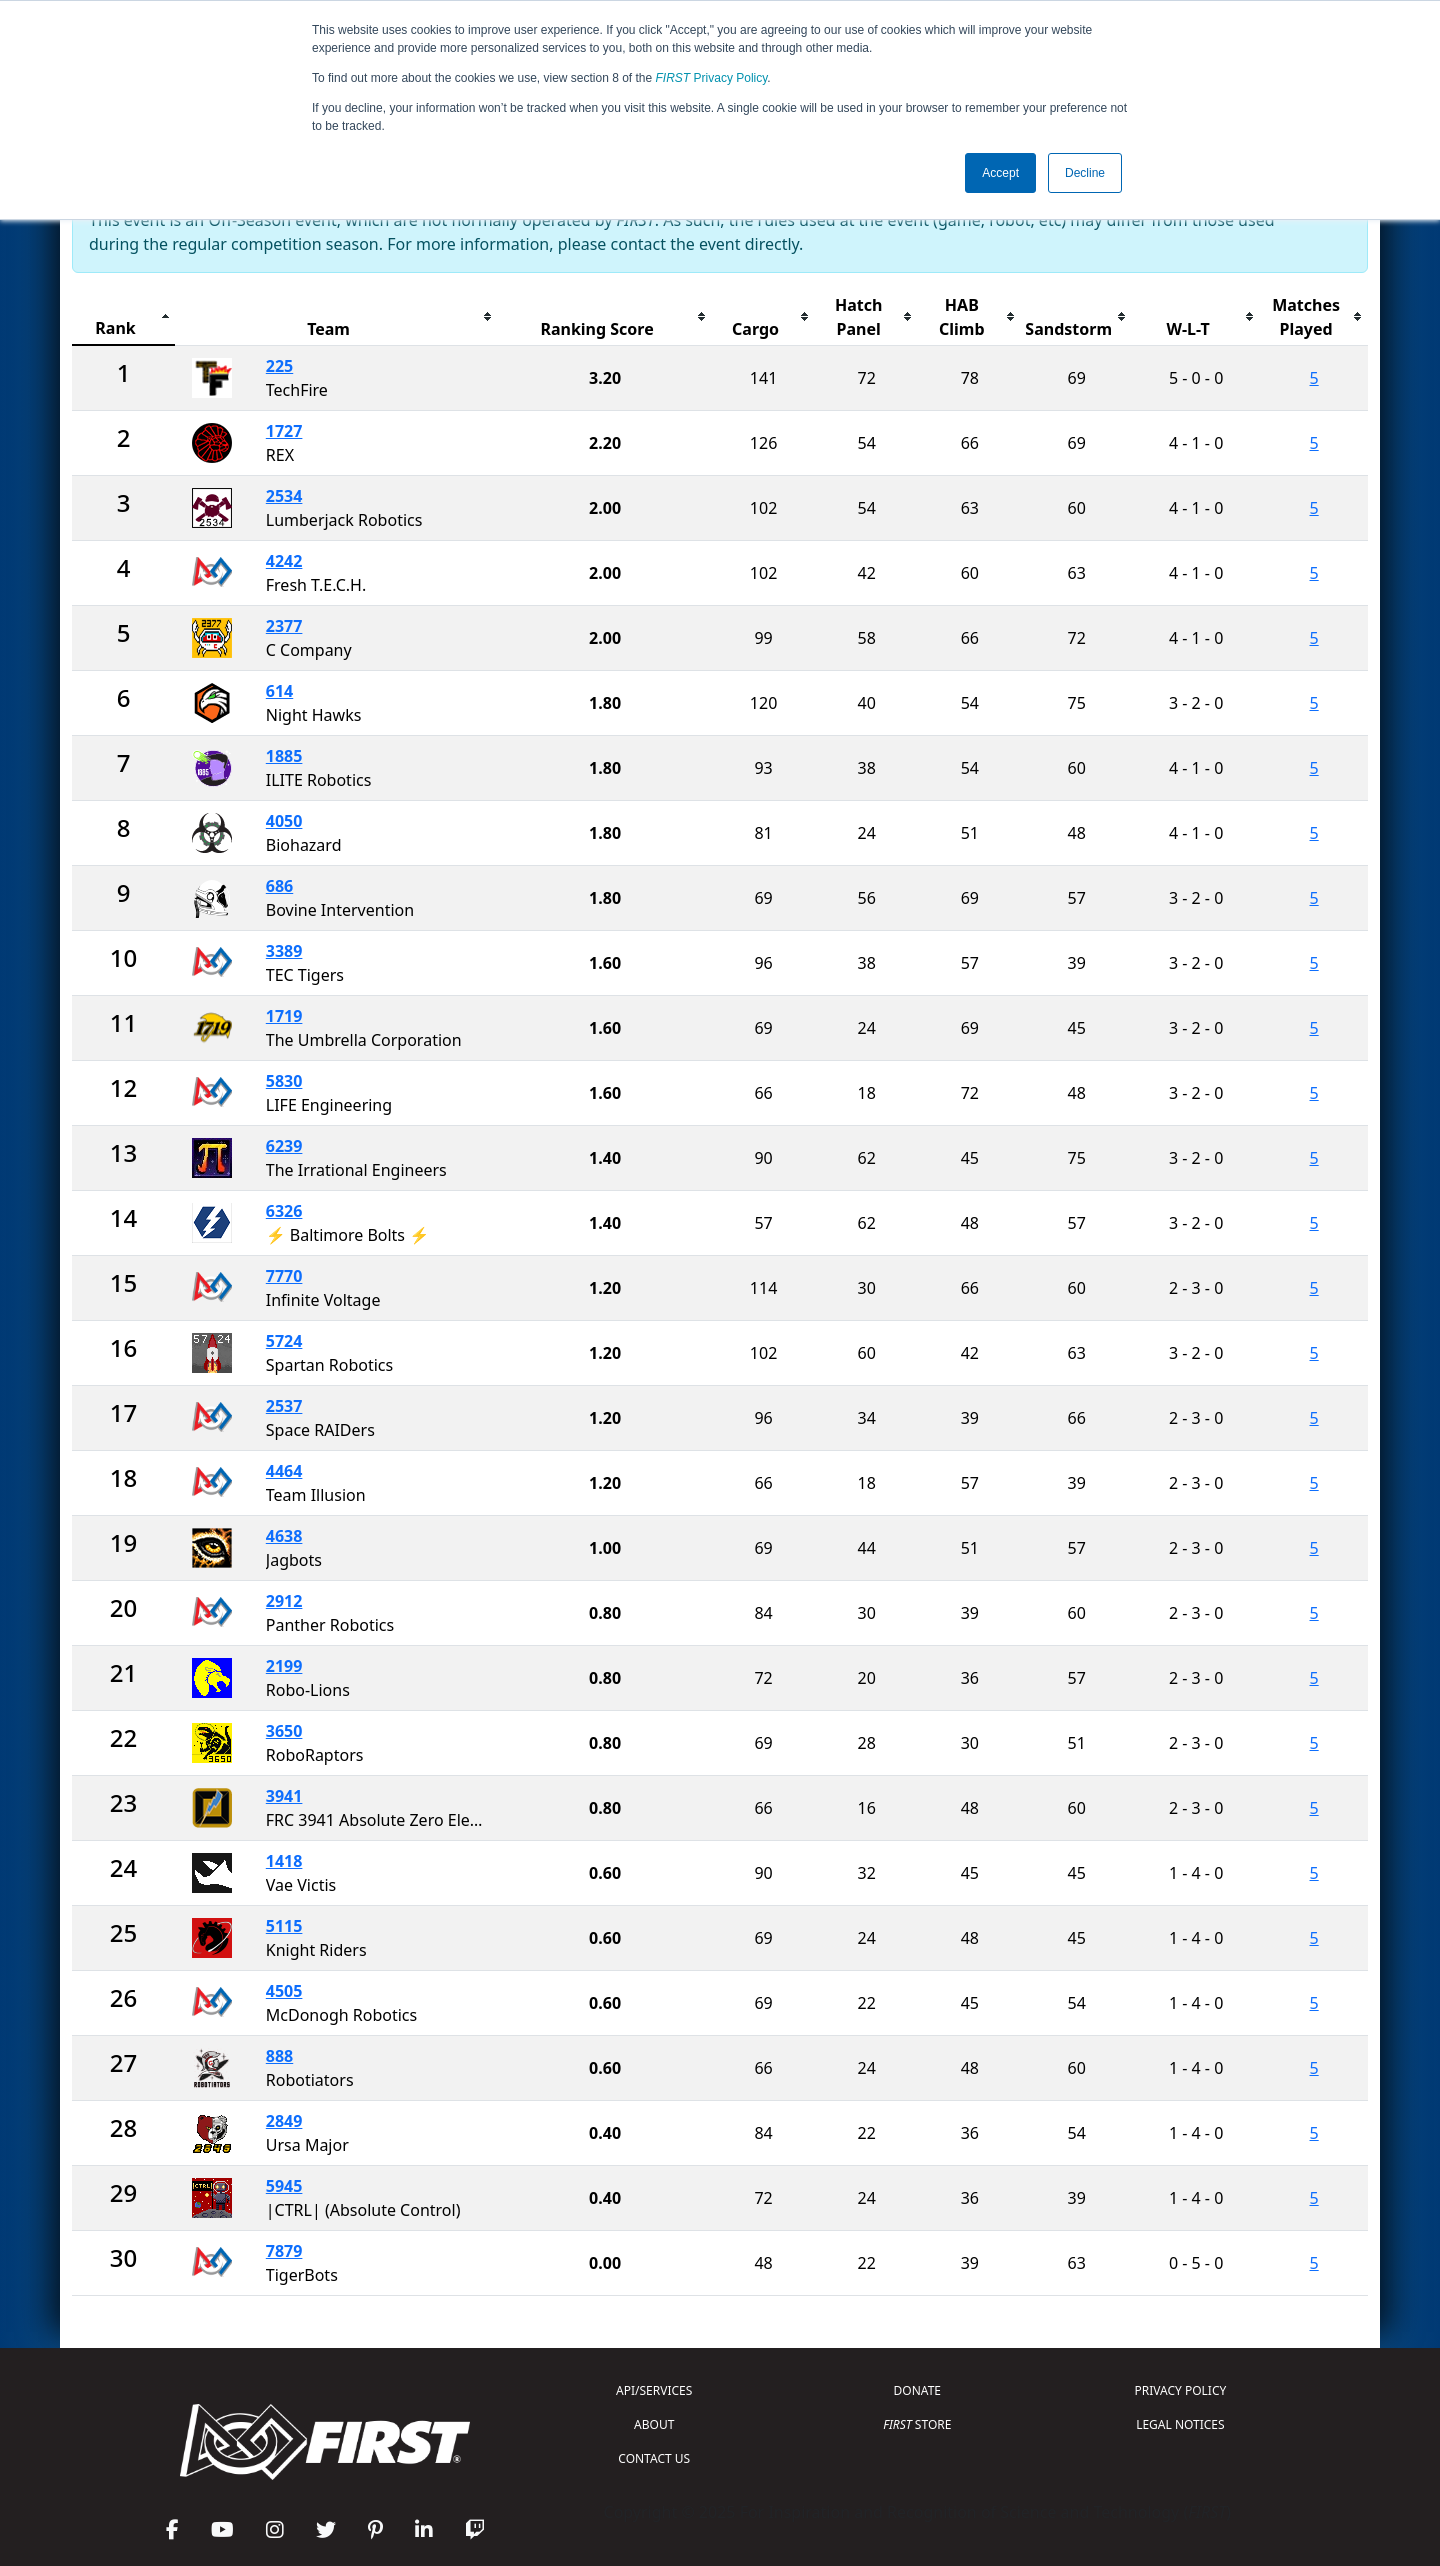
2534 (284, 496)
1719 (284, 1016)
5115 (284, 1926)
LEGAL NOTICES (1180, 2424)
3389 (284, 951)
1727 (284, 431)
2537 (284, 1406)
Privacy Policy (712, 78)
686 (279, 886)
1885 (284, 756)
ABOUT (654, 2424)
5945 (284, 2186)
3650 (284, 1731)
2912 (284, 1601)
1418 (284, 1861)
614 (279, 691)
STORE (917, 2424)
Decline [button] (1085, 173)
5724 (284, 1341)
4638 (284, 1536)
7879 (284, 2251)
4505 (284, 1991)
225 (279, 366)
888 (279, 2056)
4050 (284, 821)
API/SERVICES (654, 2390)
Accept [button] (1000, 173)
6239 (284, 1146)
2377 (284, 626)
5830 (284, 1081)
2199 (284, 1666)
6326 (284, 1211)
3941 (284, 1796)
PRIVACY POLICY (1180, 2390)
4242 (284, 561)
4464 (284, 1471)
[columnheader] (123, 317)
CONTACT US (654, 2458)
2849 (284, 2121)
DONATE (917, 2390)
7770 (284, 1276)
